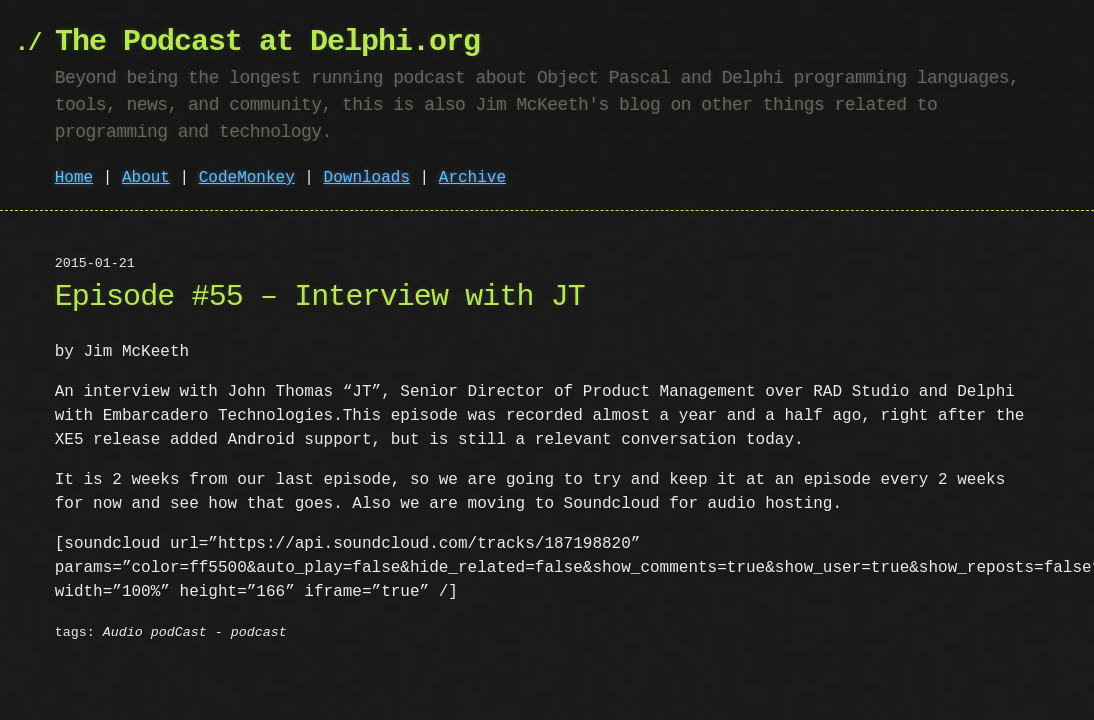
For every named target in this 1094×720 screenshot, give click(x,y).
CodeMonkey (247, 178)
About (146, 178)
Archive (472, 178)
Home (74, 178)
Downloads (367, 178)
